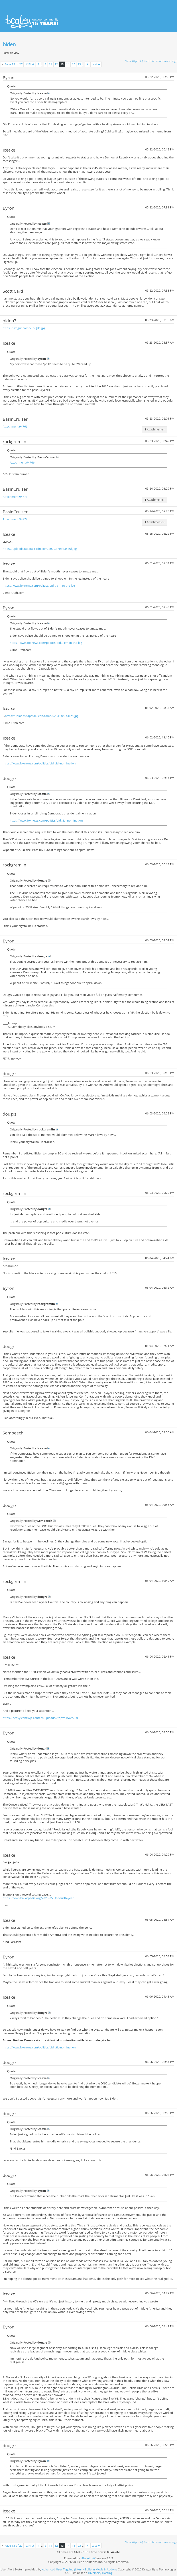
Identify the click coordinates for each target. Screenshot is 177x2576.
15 (73, 64)
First (29, 64)
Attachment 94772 (15, 519)
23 (79, 64)
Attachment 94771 (15, 497)
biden (9, 44)
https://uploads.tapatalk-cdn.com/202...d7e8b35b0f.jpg (40, 549)
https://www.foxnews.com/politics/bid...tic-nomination (39, 2047)
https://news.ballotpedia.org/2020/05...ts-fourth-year (38, 1898)
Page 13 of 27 (13, 64)
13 (62, 64)
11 (50, 64)
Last (96, 64)
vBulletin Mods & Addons (100, 2569)
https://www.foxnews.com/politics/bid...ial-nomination (39, 763)
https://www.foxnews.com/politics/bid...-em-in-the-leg (39, 586)
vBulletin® (88, 2558)
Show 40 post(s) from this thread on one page (151, 61)
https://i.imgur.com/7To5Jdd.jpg (24, 328)
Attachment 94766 (15, 426)
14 (67, 64)
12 (56, 64)
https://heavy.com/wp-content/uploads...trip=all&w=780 (40, 1718)
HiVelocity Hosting (100, 2573)
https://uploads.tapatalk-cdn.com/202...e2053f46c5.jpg (41, 716)
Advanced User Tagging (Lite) (61, 2569)
